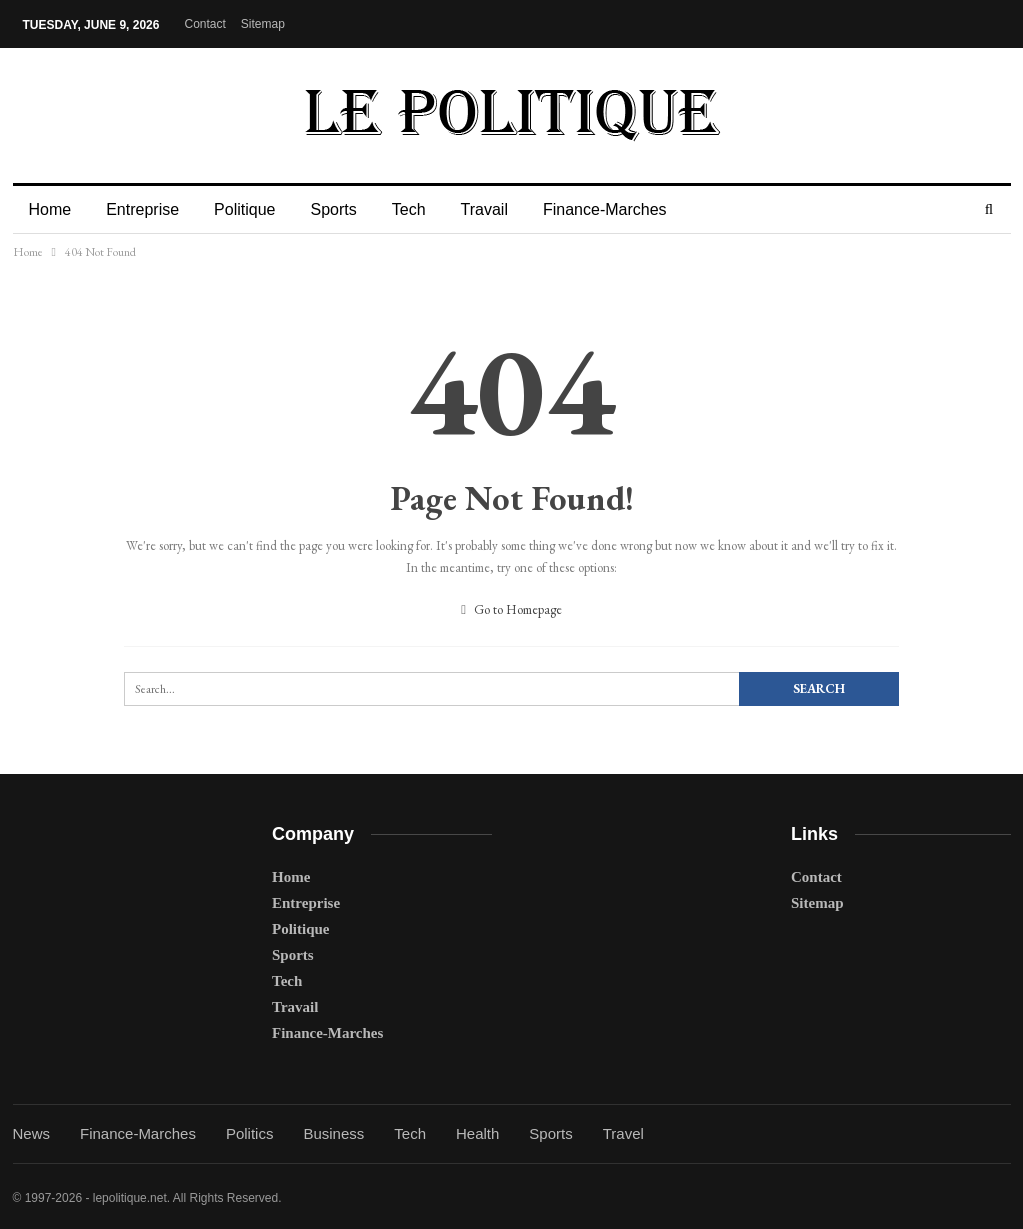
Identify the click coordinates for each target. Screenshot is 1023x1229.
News (32, 1133)
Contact (204, 24)
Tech (409, 209)
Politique (244, 209)
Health (477, 1133)
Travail (484, 209)
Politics (250, 1133)
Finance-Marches (605, 209)
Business (333, 1133)
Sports (333, 209)
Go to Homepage (511, 609)
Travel (623, 1133)
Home (50, 209)
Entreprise (142, 209)
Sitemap (263, 24)
